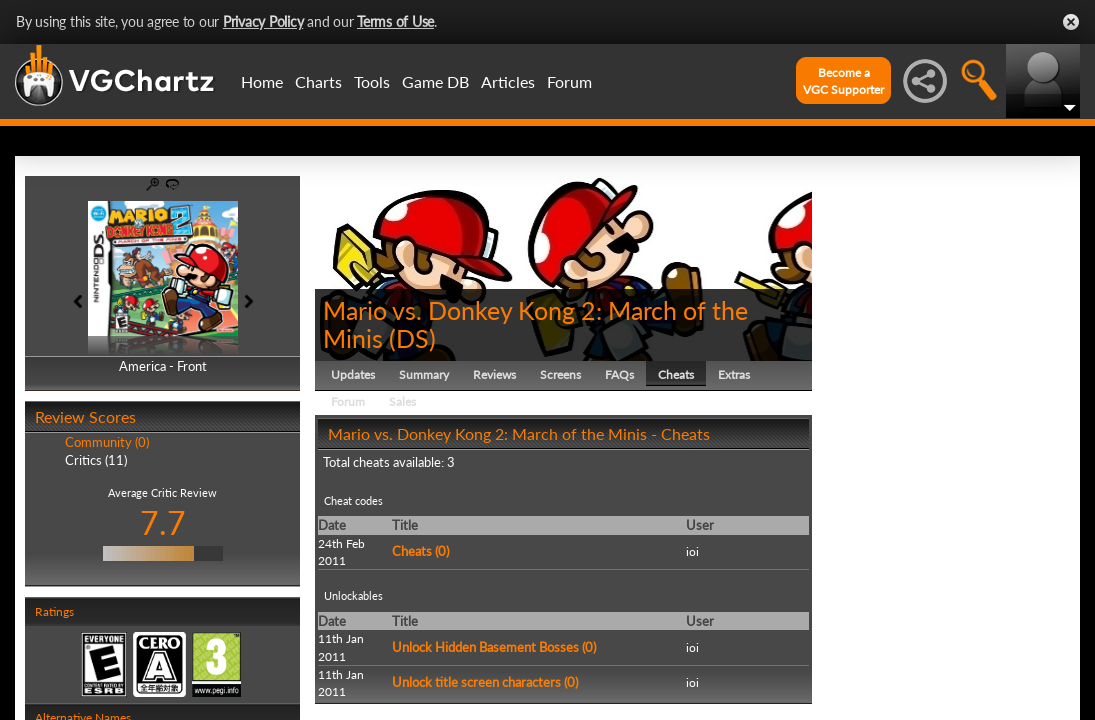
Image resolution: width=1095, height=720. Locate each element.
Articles (508, 81)
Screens (560, 374)
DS (412, 338)
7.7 (163, 522)
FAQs (619, 374)
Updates (353, 374)
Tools (372, 81)
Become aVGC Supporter (843, 81)
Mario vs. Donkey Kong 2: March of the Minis (535, 324)
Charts (318, 81)
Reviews (494, 374)
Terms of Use (395, 21)
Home (262, 81)
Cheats (676, 374)
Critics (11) (96, 460)
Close (1071, 22)
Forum (569, 81)
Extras (734, 374)
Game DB (435, 81)
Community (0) (107, 442)
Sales (402, 401)
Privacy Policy (263, 21)
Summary (424, 374)
